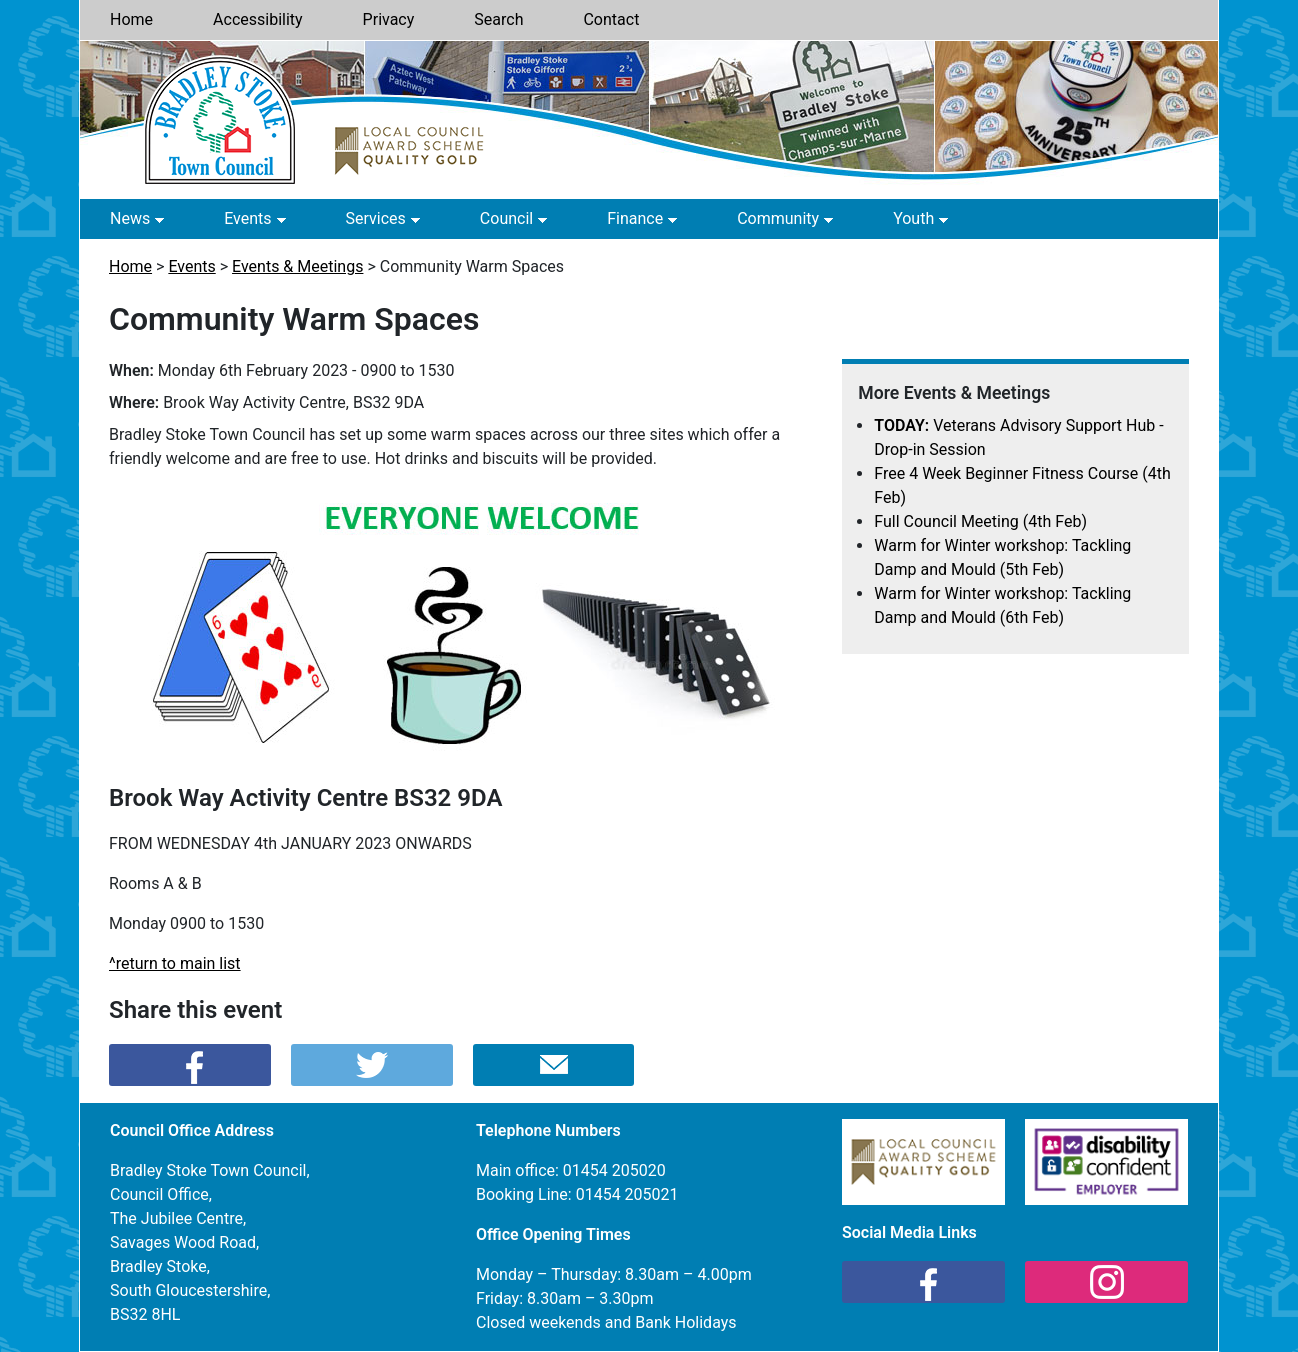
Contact (611, 19)
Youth (913, 218)
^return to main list (175, 963)
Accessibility (258, 19)
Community (778, 218)
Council (506, 218)
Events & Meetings (297, 266)
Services (376, 218)
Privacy (389, 19)
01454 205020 (614, 1170)
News (130, 218)
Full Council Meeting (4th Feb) (980, 521)
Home (131, 19)
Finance (635, 218)
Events (247, 218)
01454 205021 (627, 1194)
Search (498, 19)
